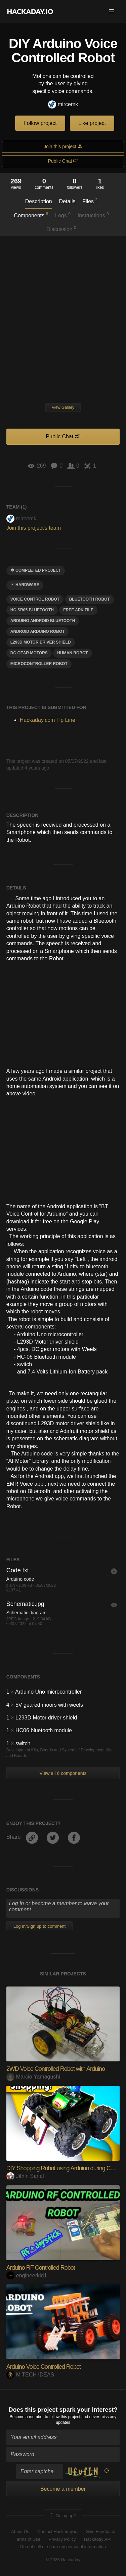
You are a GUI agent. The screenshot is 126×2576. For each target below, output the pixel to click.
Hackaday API (98, 2539)
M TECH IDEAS (30, 2374)
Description (38, 201)
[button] (111, 11)
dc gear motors (29, 653)
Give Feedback (100, 2531)
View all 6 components (63, 1773)
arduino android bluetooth (42, 620)
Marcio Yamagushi (33, 2077)
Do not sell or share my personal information (63, 2546)
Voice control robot (34, 599)
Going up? (62, 2516)
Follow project (40, 123)
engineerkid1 (26, 2275)
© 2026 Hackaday (63, 2559)
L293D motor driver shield (40, 642)
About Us (20, 2531)
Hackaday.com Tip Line (47, 720)
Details (67, 201)
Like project (92, 123)
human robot (72, 653)
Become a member (27, 2416)
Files (89, 201)
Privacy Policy (62, 2539)
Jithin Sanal (25, 2176)
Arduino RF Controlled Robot (40, 2267)
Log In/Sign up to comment (39, 1926)
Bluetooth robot (89, 599)
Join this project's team (33, 528)
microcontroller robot (39, 663)
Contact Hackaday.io (57, 2531)
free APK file (78, 610)
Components (31, 215)
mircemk (63, 104)
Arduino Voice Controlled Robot (43, 2366)
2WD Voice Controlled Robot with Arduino (55, 2068)
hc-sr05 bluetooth (32, 610)
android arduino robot (37, 631)
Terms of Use (27, 2539)
